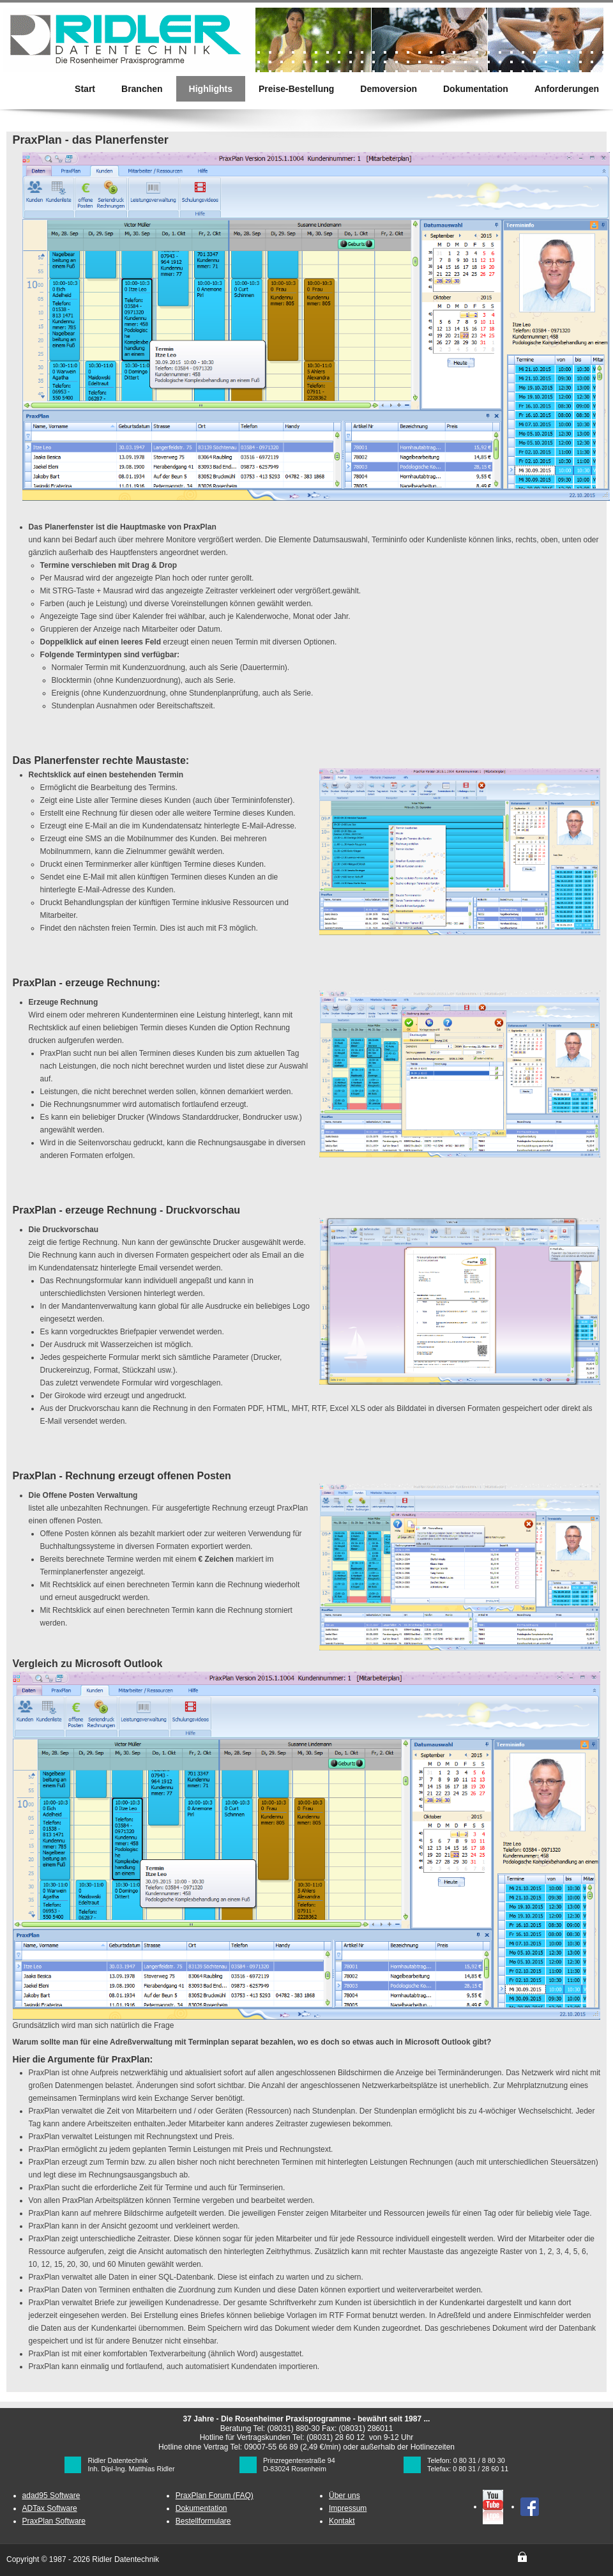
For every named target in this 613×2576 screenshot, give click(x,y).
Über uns (344, 2495)
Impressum (348, 2508)
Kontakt (342, 2521)
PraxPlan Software (54, 2521)
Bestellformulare (203, 2521)
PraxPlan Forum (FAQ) (215, 2495)
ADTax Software (49, 2508)
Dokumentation (201, 2508)
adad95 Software (51, 2495)
